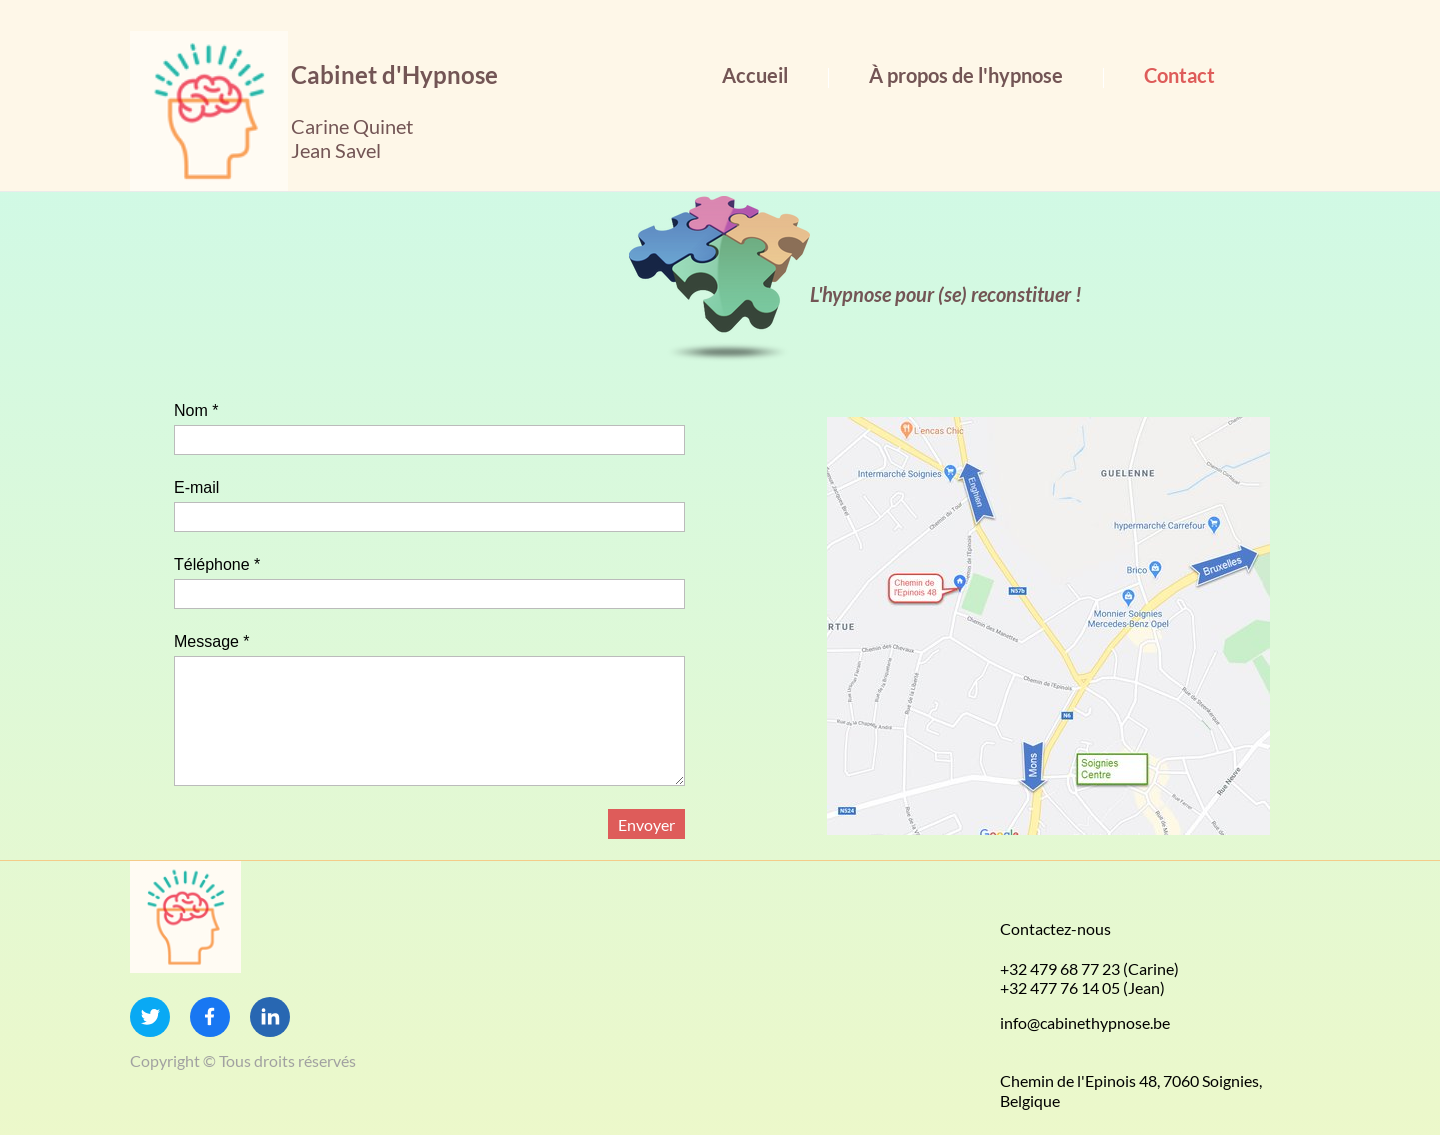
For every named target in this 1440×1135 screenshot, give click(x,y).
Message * (212, 641)
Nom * (196, 410)
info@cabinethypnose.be (1085, 1022)
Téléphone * (217, 564)
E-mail (196, 487)
